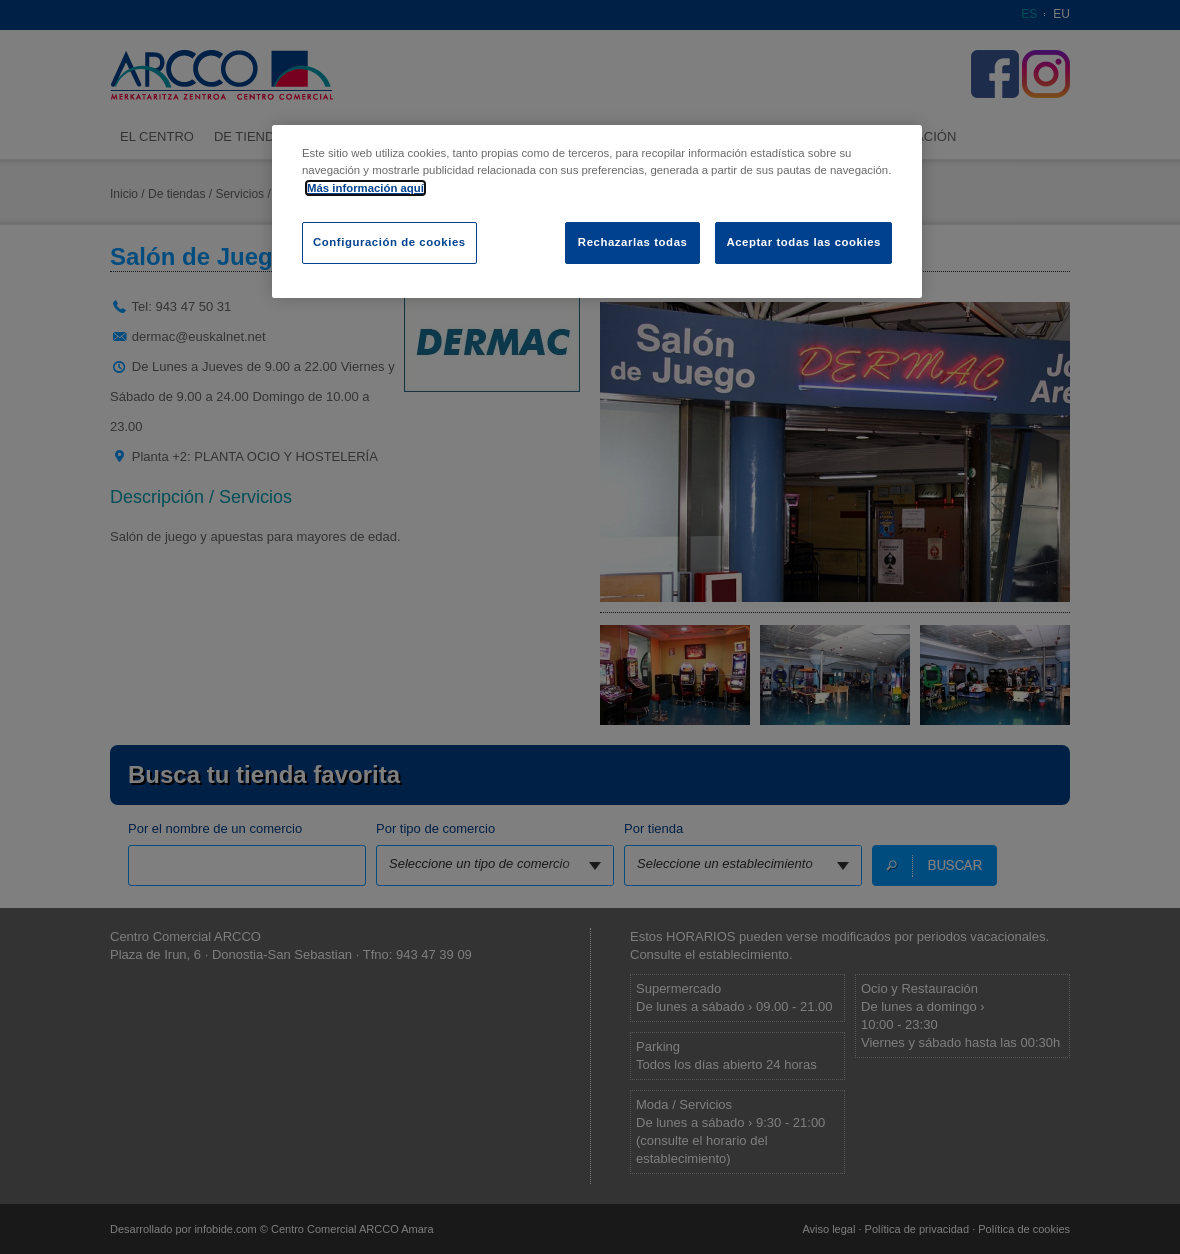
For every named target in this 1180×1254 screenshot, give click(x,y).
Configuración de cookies (389, 242)
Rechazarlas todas (633, 242)
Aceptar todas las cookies (803, 242)
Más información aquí (365, 188)
